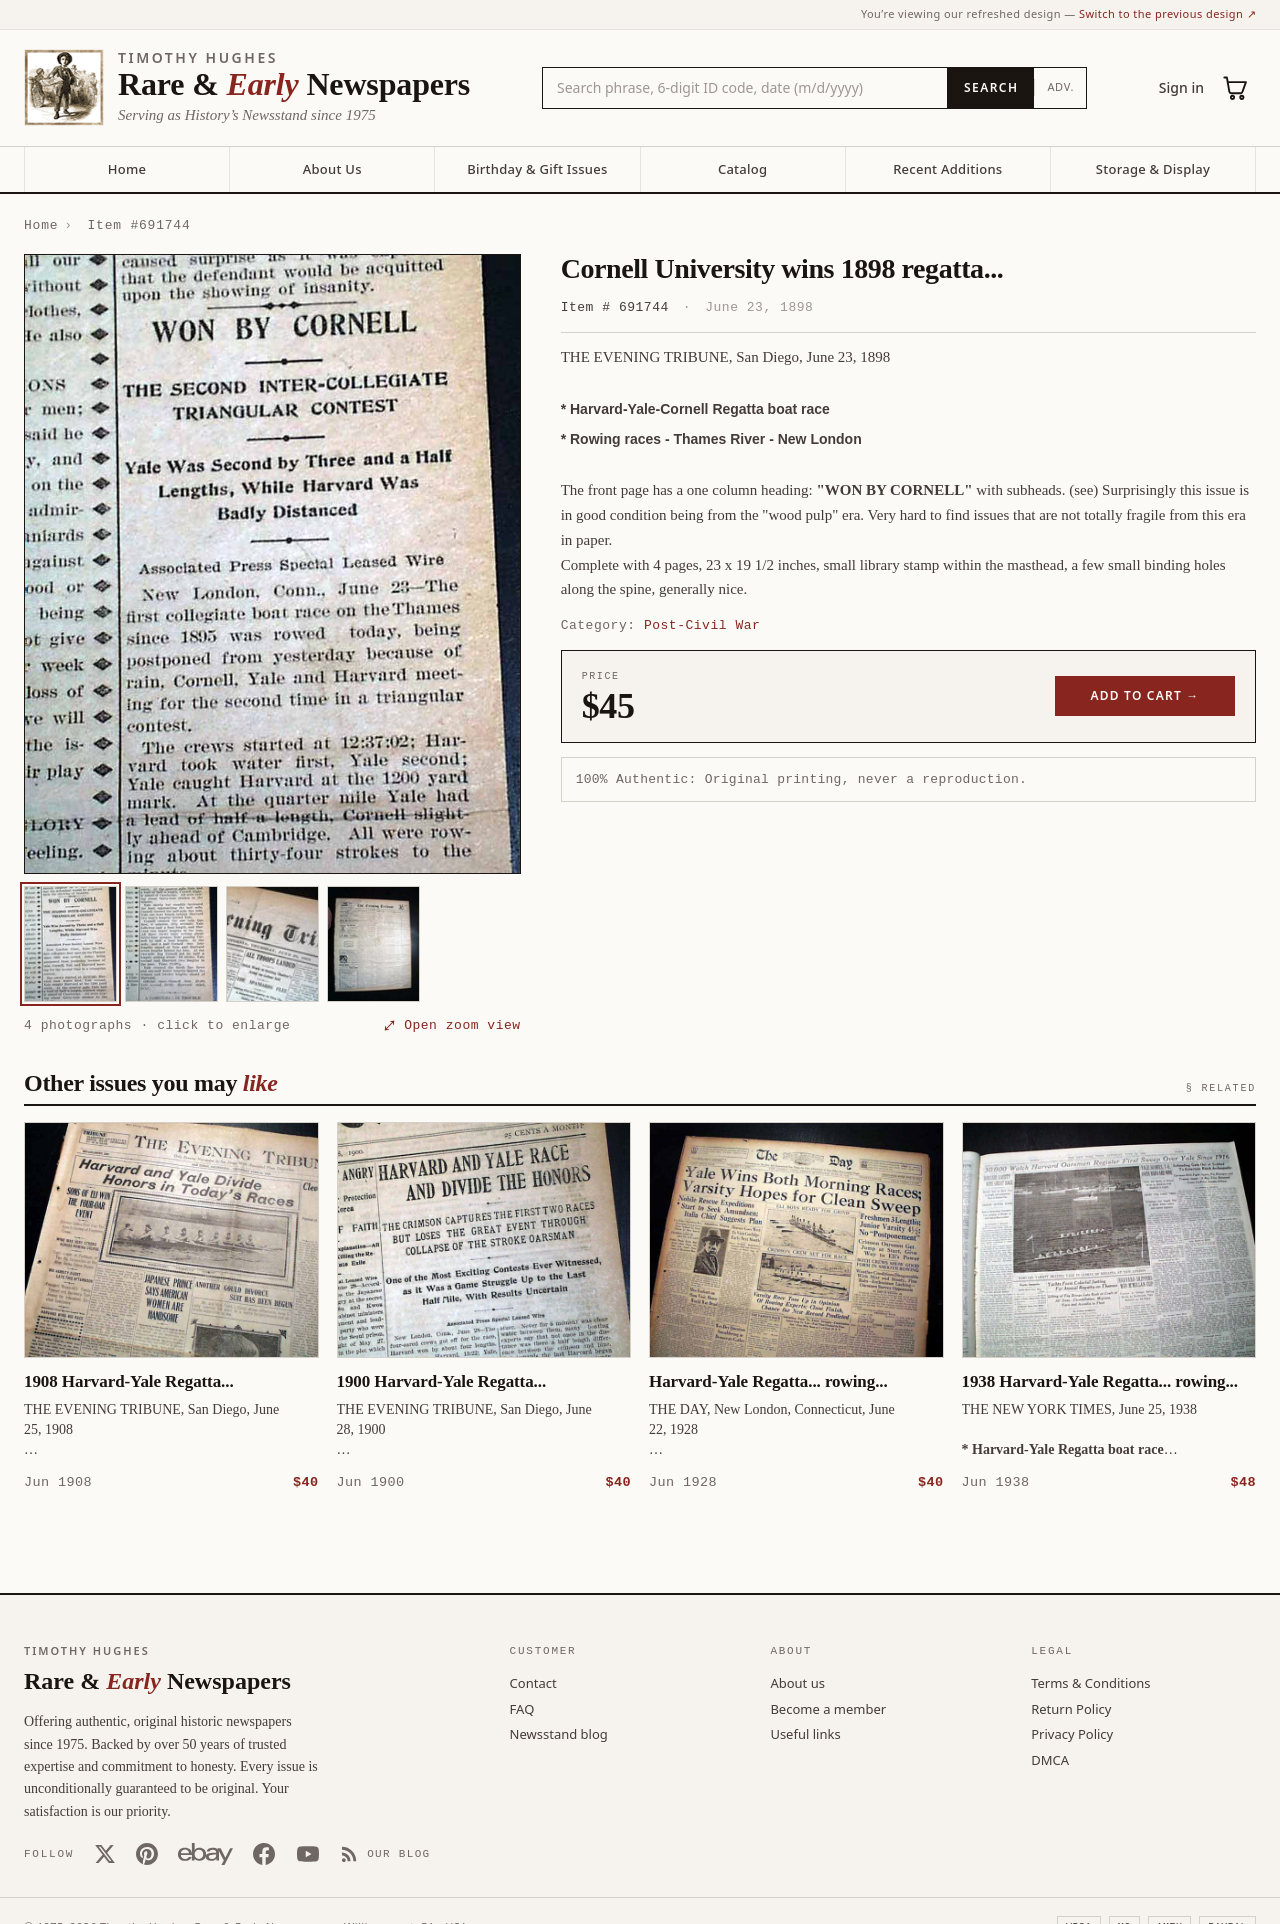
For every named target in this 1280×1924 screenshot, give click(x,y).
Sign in (1181, 87)
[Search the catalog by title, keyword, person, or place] (745, 88)
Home (127, 169)
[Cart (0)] (1236, 88)
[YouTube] (308, 1853)
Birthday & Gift (537, 169)
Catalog (742, 169)
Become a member (828, 1708)
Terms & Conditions (1090, 1682)
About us (797, 1682)
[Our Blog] (385, 1853)
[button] (272, 564)
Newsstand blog (559, 1733)
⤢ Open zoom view (452, 1025)
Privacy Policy (1072, 1733)
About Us (332, 169)
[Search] (990, 88)
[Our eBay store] (205, 1853)
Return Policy (1071, 1708)
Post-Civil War (702, 625)
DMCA (1050, 1759)
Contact (533, 1682)
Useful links (805, 1733)
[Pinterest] (147, 1853)
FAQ (522, 1708)
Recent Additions (947, 169)
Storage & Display (1153, 169)
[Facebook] (264, 1853)
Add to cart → (1145, 695)
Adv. (1060, 86)
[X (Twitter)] (105, 1853)
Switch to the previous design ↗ (1167, 13)
